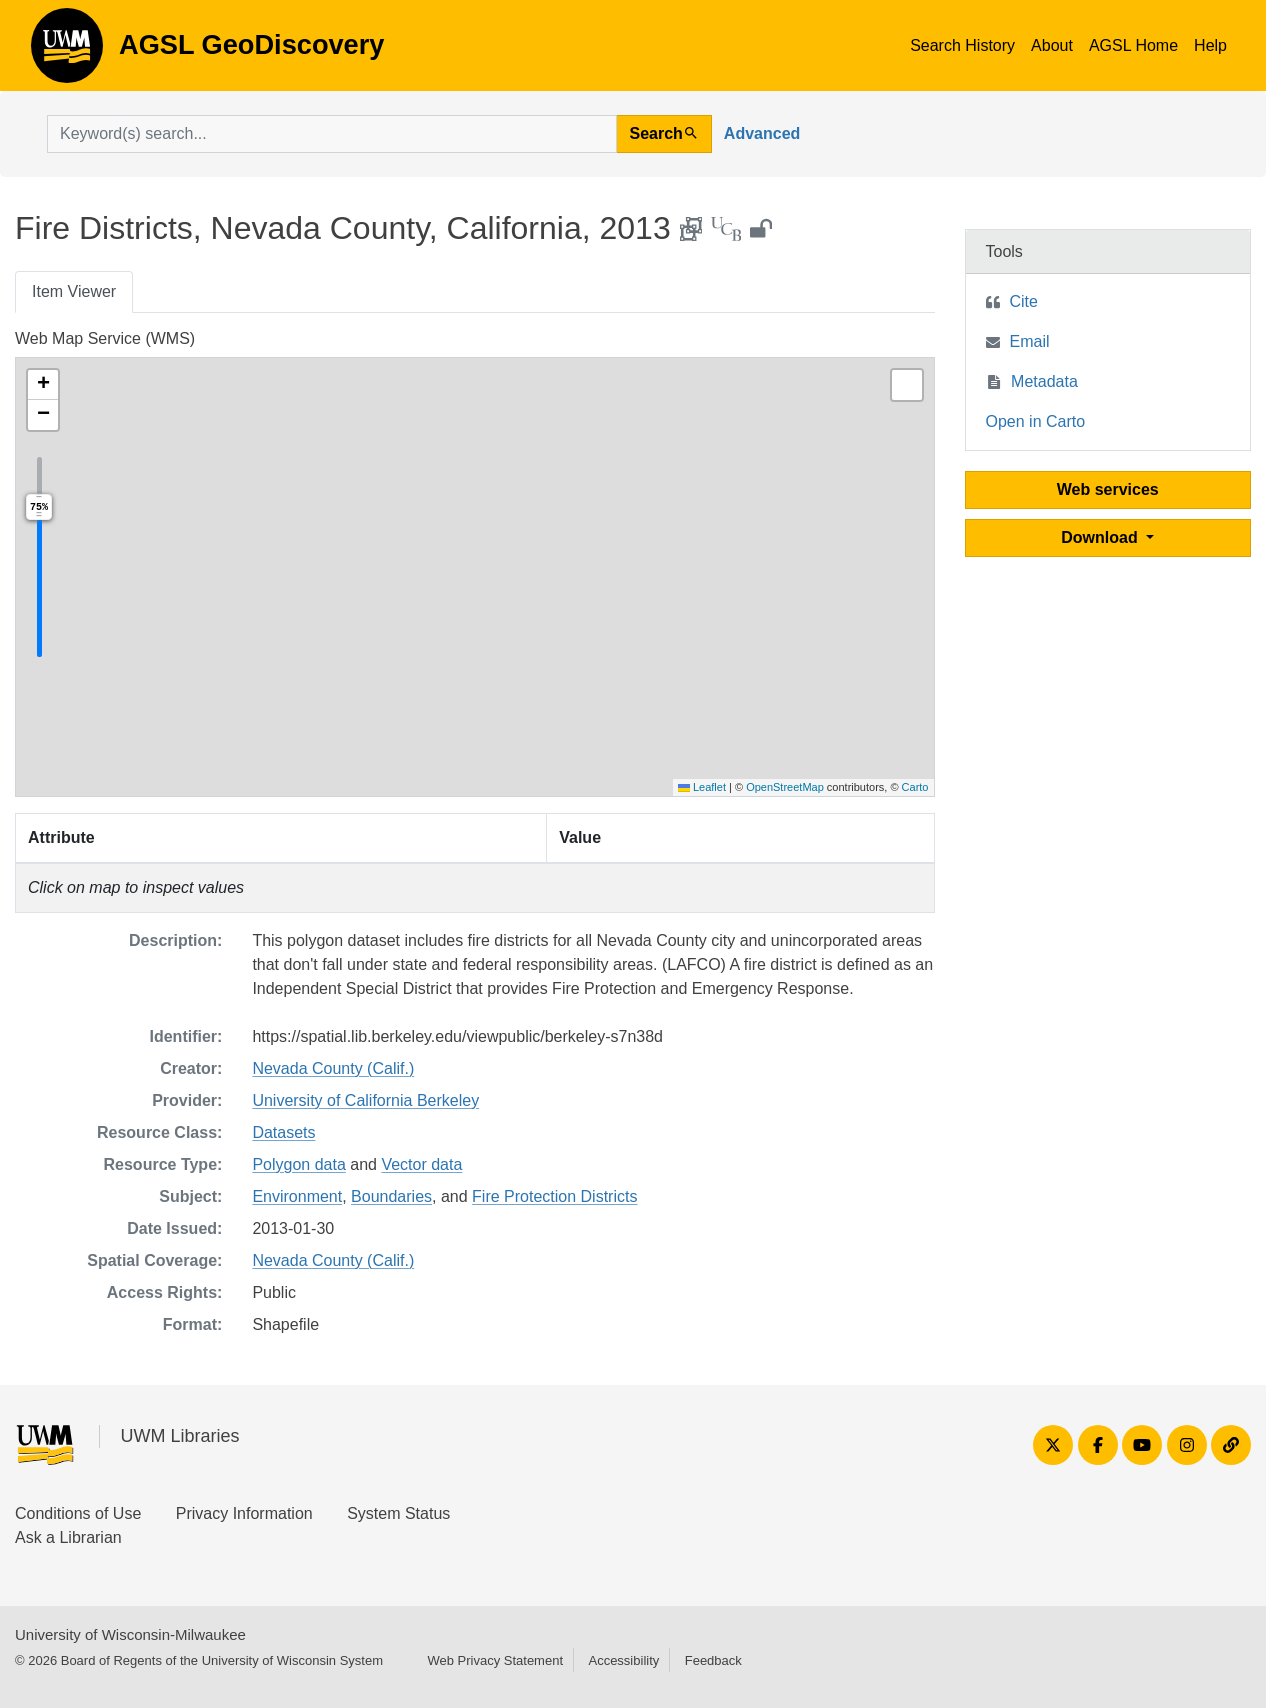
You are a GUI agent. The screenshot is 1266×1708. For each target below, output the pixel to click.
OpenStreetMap (785, 787)
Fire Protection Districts (554, 1196)
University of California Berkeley (365, 1100)
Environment (297, 1196)
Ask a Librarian (68, 1537)
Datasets (283, 1132)
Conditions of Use (78, 1513)
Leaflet (702, 787)
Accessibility (623, 1660)
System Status (398, 1513)
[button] (43, 385)
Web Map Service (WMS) (105, 338)
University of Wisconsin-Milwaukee (130, 1634)
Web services (1108, 489)
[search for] (332, 134)
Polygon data (298, 1164)
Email (1030, 341)
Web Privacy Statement (495, 1660)
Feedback (713, 1660)
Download (1101, 537)
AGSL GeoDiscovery (67, 52)
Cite (1024, 301)
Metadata (1044, 381)
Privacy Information (244, 1513)
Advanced (762, 133)
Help (1210, 45)
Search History (962, 45)
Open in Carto (1036, 421)
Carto (915, 787)
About (1052, 45)
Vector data (421, 1164)
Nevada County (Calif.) (333, 1068)
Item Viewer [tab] (74, 291)
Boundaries (391, 1196)
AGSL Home (1133, 45)
